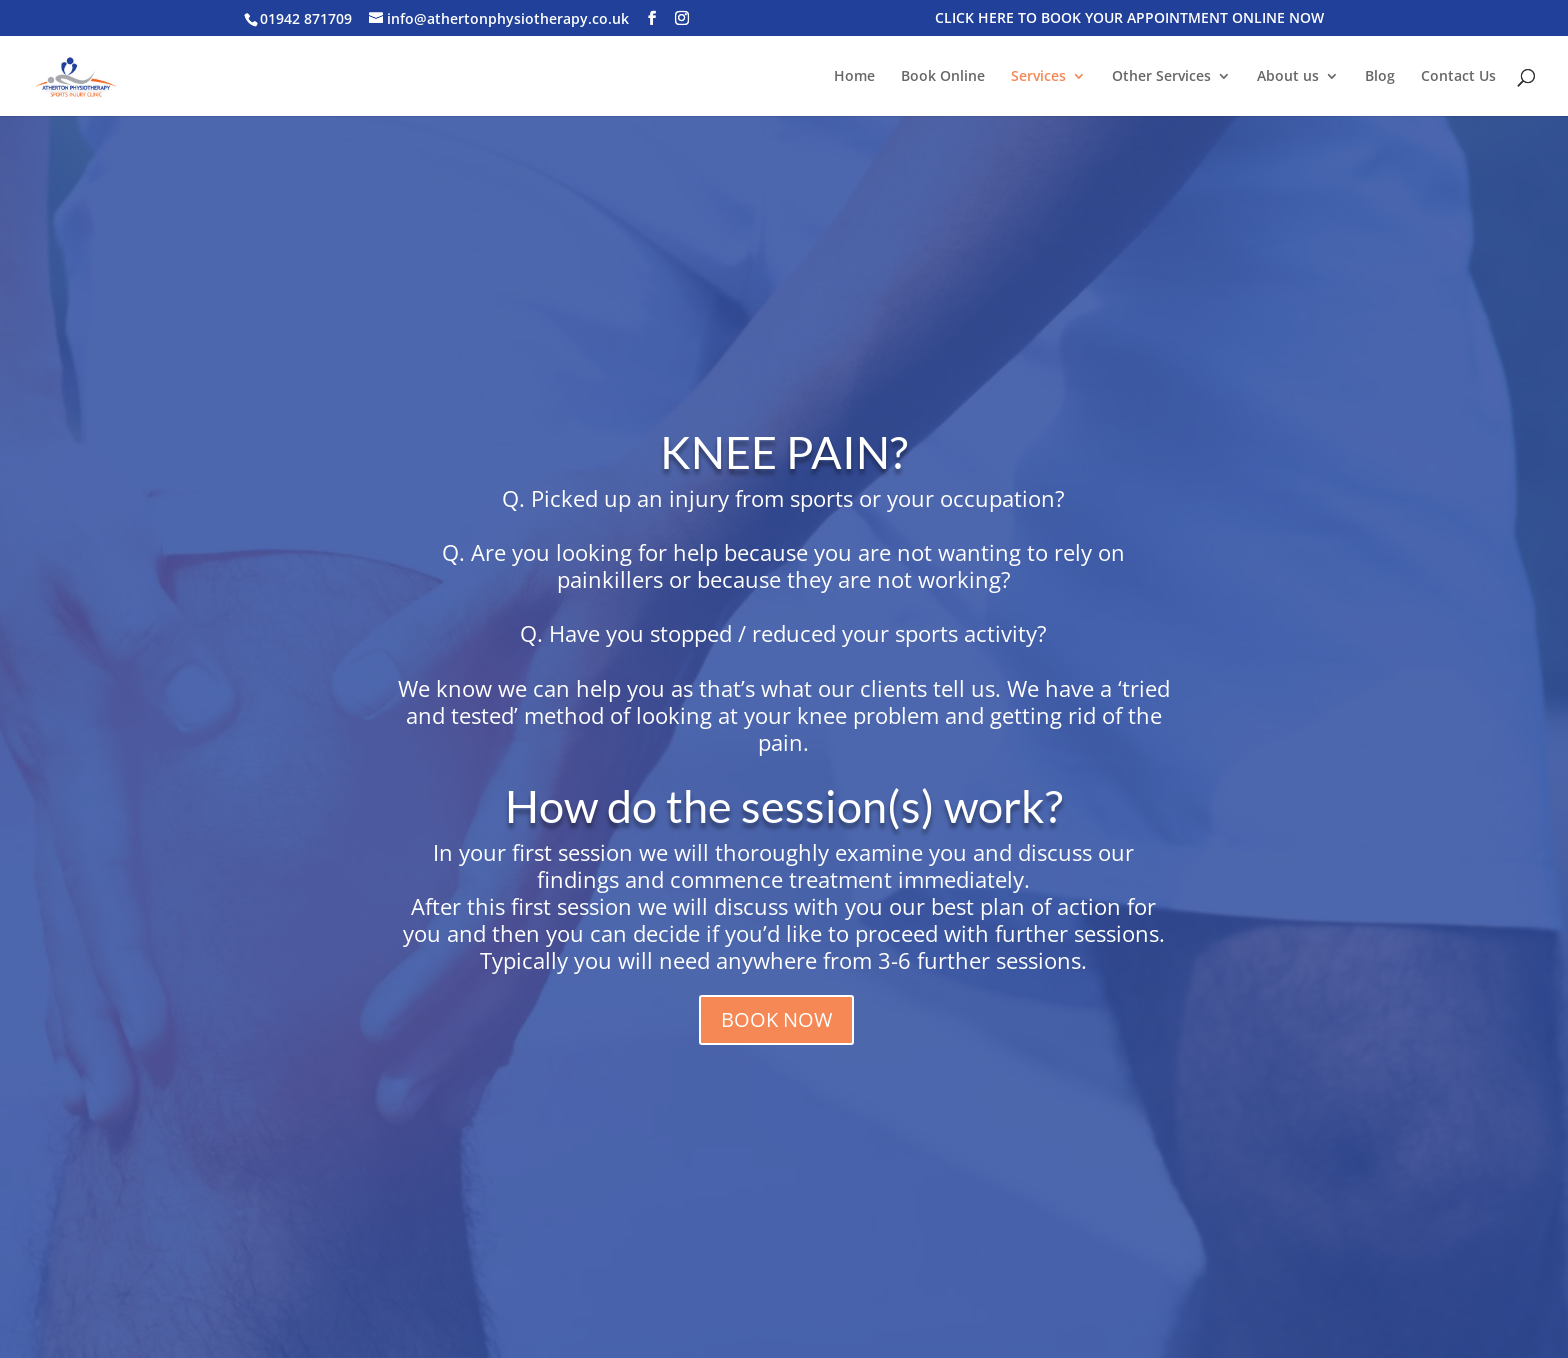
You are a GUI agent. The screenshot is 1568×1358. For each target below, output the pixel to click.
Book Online (943, 77)
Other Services (1161, 77)
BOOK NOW (776, 1019)
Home (854, 77)
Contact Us (1458, 77)
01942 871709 (306, 18)
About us (1288, 77)
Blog (1380, 77)
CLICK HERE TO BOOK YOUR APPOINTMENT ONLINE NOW (1129, 19)
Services (1038, 77)
